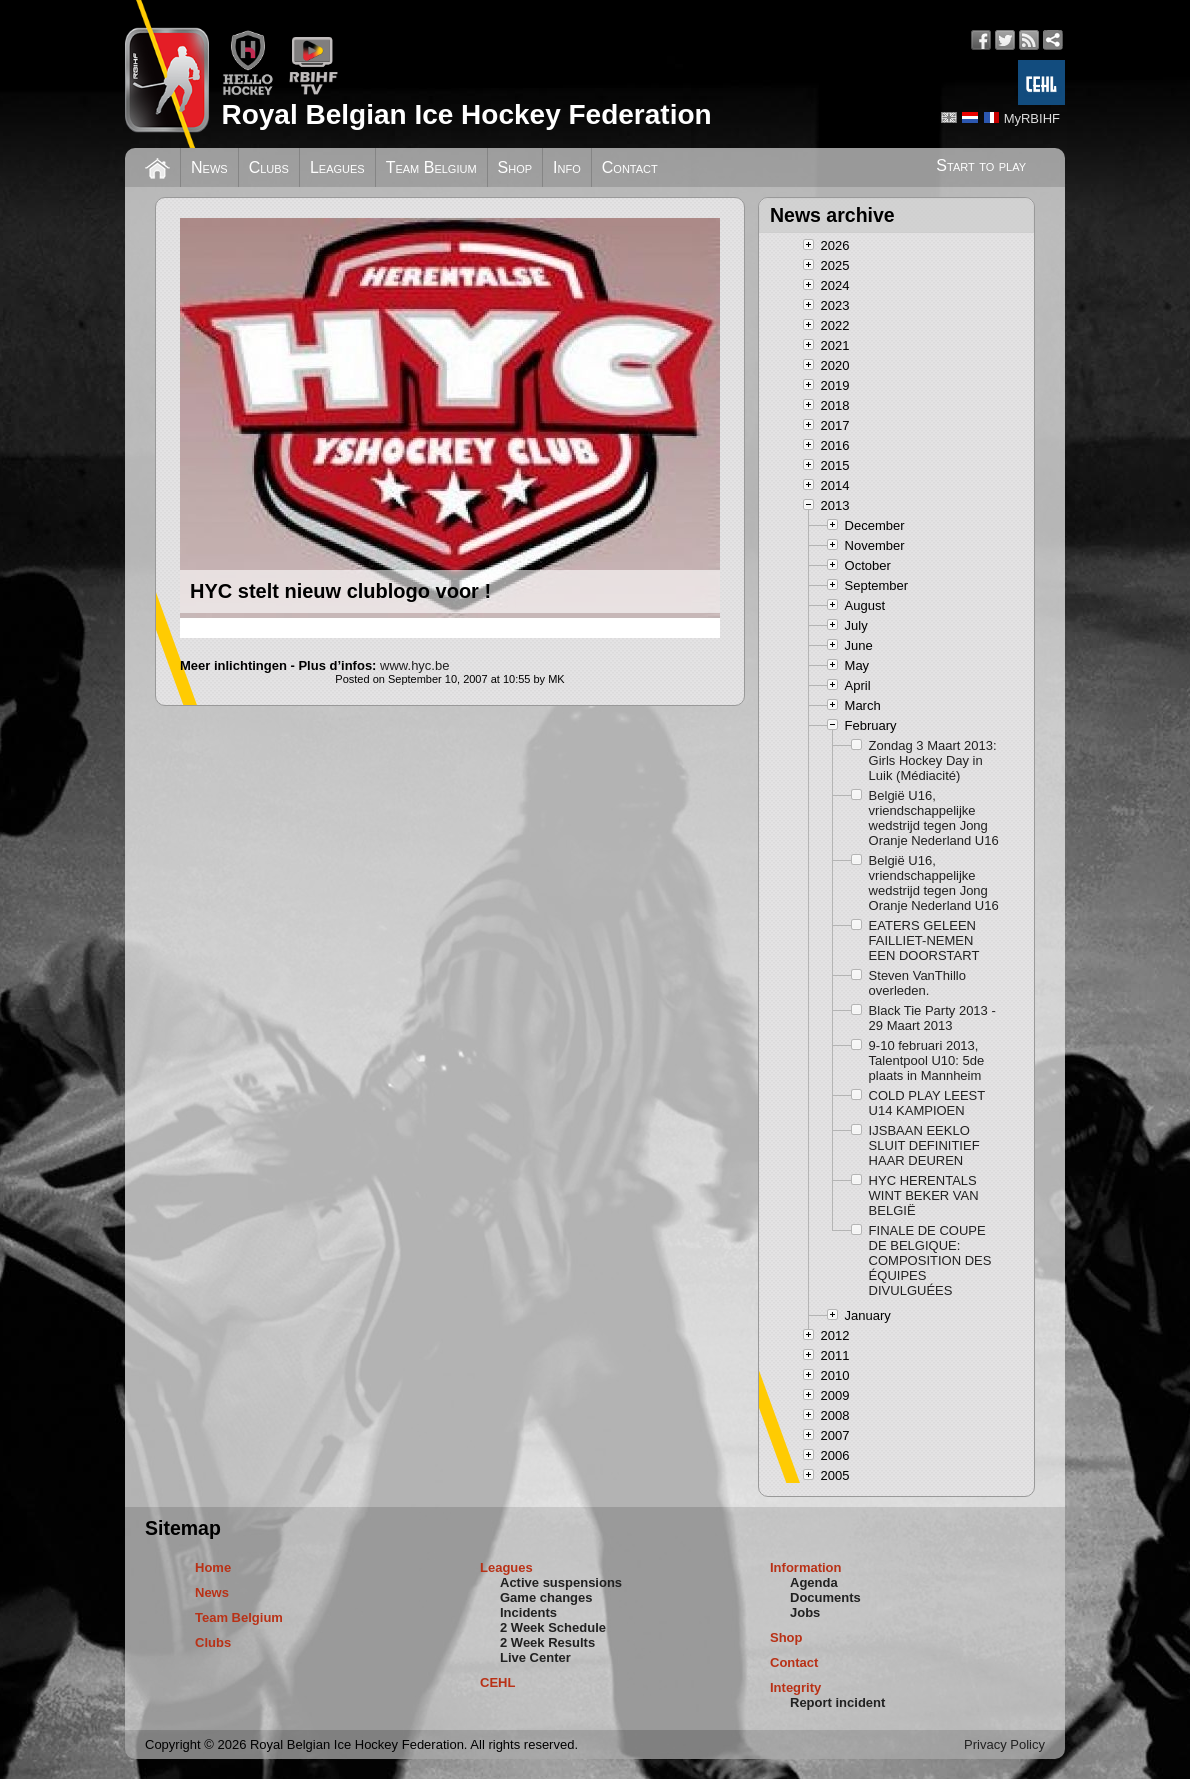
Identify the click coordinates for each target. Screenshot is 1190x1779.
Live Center (535, 1657)
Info (567, 167)
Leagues (337, 167)
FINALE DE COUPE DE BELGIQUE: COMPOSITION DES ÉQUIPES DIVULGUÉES (930, 1260)
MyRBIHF (1032, 118)
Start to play (981, 165)
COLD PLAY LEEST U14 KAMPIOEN (927, 1103)
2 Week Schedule (553, 1627)
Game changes (546, 1597)
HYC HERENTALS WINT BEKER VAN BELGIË (924, 1195)
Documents (825, 1597)
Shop (515, 167)
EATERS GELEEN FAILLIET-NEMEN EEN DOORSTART (924, 940)
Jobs (805, 1612)
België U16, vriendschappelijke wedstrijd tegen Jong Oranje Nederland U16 (934, 818)
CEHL (497, 1682)
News (209, 167)
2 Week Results (547, 1642)
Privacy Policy (1004, 1744)
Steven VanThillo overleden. (917, 983)
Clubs (269, 167)
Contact (630, 167)
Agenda (814, 1582)
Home (213, 1567)
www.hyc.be (414, 665)
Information (806, 1567)
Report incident (837, 1702)
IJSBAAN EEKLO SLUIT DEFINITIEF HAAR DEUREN (924, 1145)
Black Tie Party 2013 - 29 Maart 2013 (932, 1018)
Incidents (528, 1612)
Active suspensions (561, 1582)
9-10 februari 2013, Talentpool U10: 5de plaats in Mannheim (927, 1060)
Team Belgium (431, 167)
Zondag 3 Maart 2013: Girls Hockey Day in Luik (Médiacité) (933, 760)
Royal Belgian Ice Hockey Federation (466, 114)
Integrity (795, 1687)
